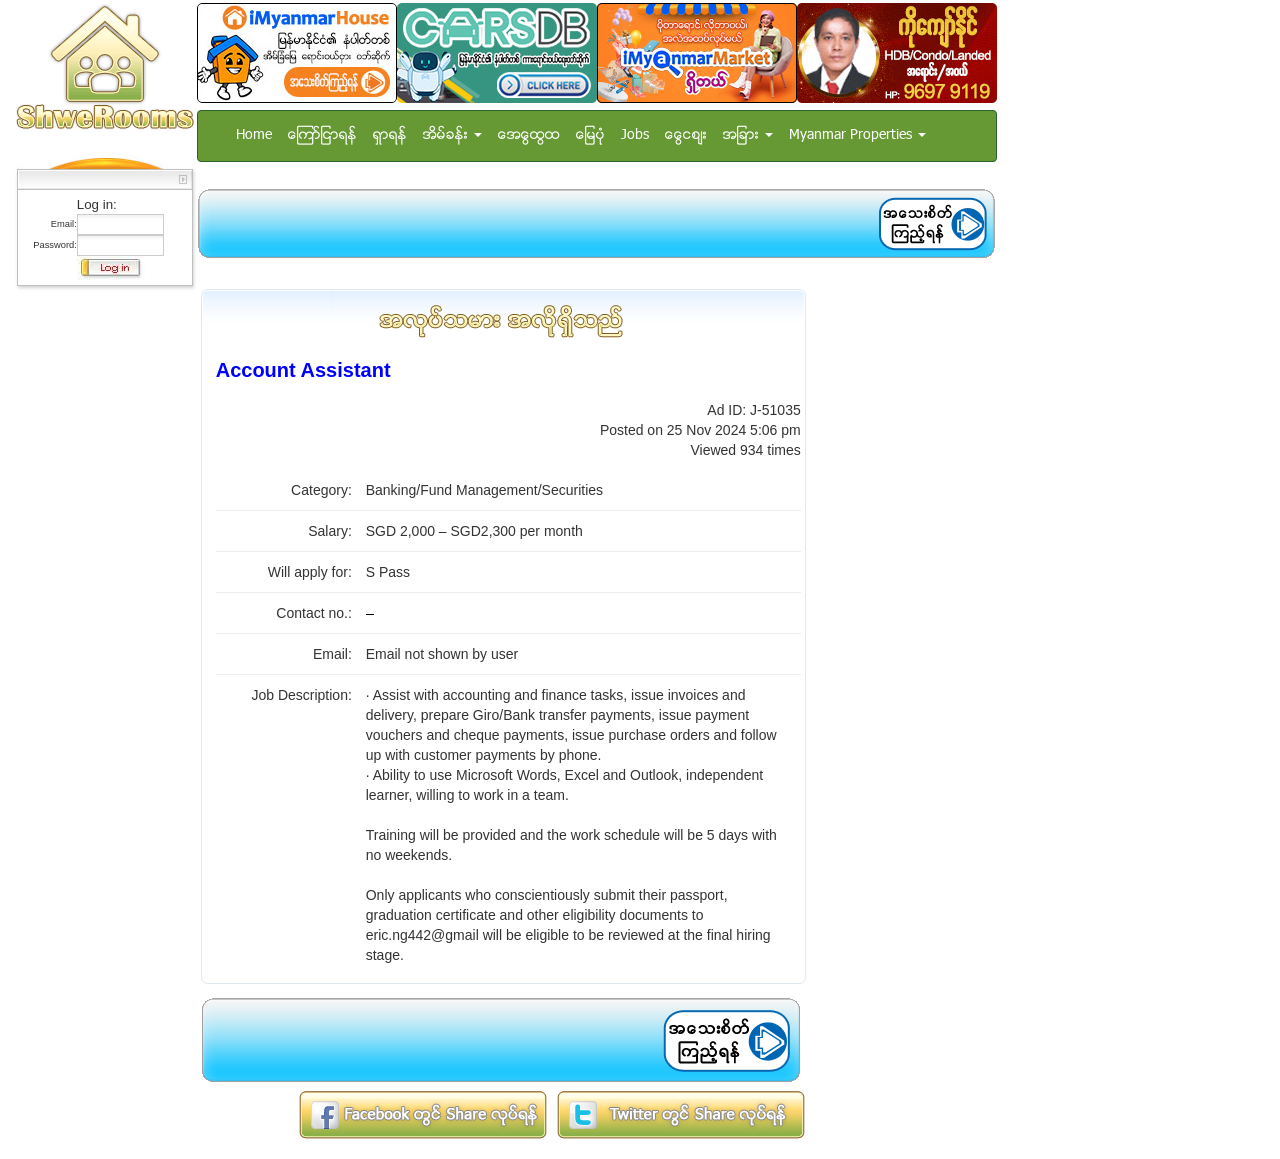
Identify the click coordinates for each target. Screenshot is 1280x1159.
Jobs (635, 135)
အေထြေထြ (529, 135)
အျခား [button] (748, 135)
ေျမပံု (590, 135)
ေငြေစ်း (686, 135)
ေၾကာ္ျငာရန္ (322, 135)
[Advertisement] (99, 595)
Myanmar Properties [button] (857, 135)
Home (254, 135)
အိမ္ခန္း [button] (452, 135)
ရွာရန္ (390, 135)
